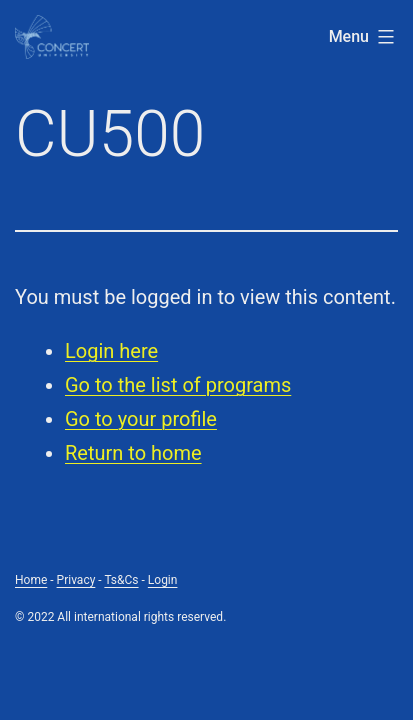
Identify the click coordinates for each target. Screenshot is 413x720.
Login (163, 580)
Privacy (76, 580)
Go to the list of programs (178, 385)
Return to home (133, 453)
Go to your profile (141, 419)
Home (31, 580)
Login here (111, 351)
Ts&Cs (121, 580)
